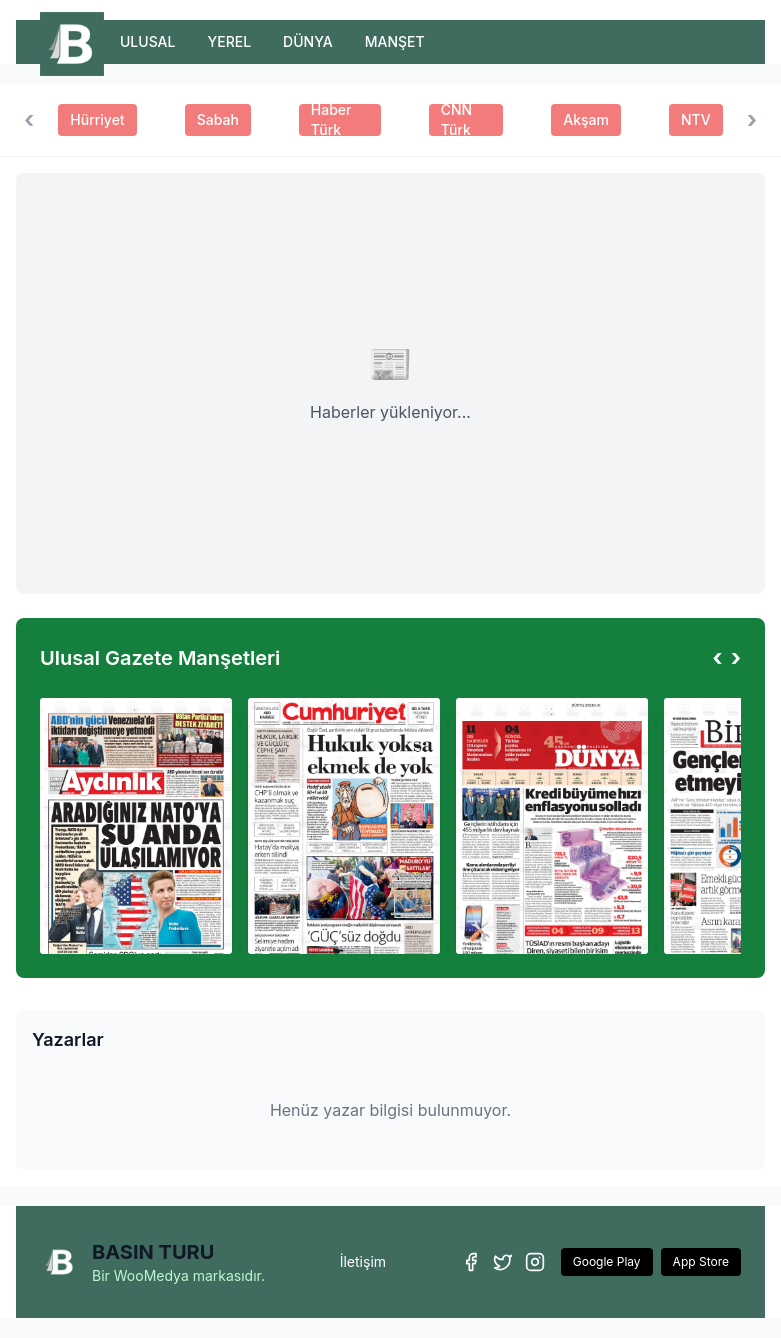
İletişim (363, 1261)
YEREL (229, 41)
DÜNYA (308, 41)
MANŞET (395, 41)
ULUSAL (147, 41)
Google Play (607, 1261)
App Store (701, 1261)
